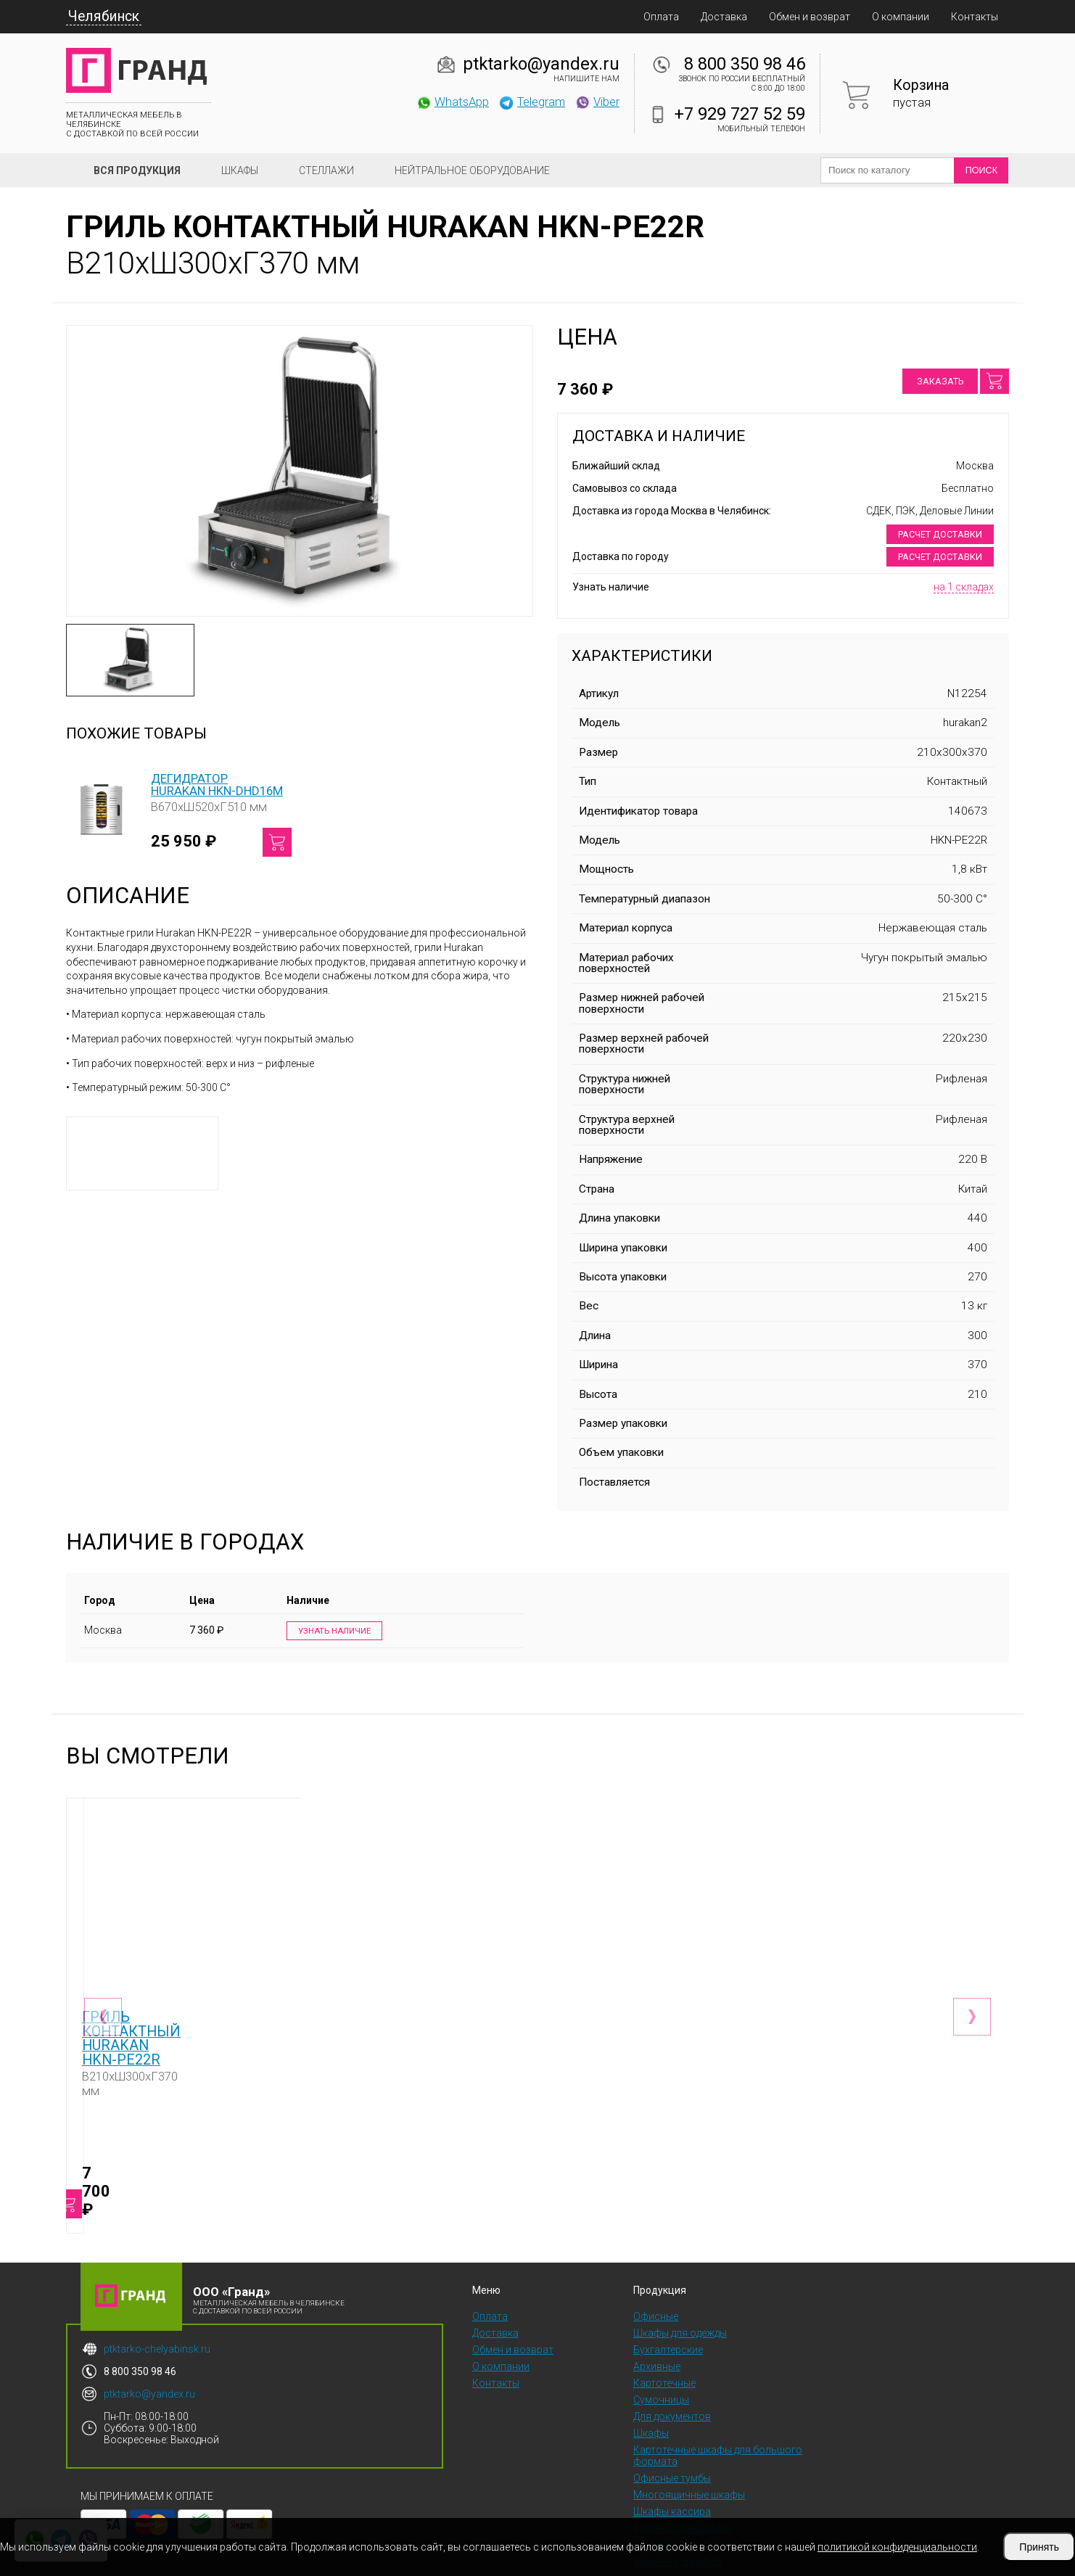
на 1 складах (964, 587)
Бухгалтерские (668, 2307)
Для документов (672, 2374)
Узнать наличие (330, 1631)
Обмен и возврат (809, 16)
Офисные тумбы (672, 2436)
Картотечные (664, 2341)
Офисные (655, 2274)
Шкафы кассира (672, 2469)
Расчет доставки (940, 534)
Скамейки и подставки (687, 2503)
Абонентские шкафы (682, 2486)
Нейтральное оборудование (472, 170)
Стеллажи (326, 170)
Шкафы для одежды (680, 2291)
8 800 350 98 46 (744, 64)
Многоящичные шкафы (689, 2452)
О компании (900, 16)
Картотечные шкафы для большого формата (717, 2413)
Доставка (724, 16)
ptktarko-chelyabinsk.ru (157, 2307)
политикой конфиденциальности (897, 2547)
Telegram (531, 101)
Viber (596, 101)
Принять (1039, 2547)
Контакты (974, 16)
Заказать (940, 381)
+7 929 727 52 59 (740, 114)
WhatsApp (452, 101)
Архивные (656, 2324)
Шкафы (239, 170)
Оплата (661, 16)
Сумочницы (661, 2357)
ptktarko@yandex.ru (541, 64)
